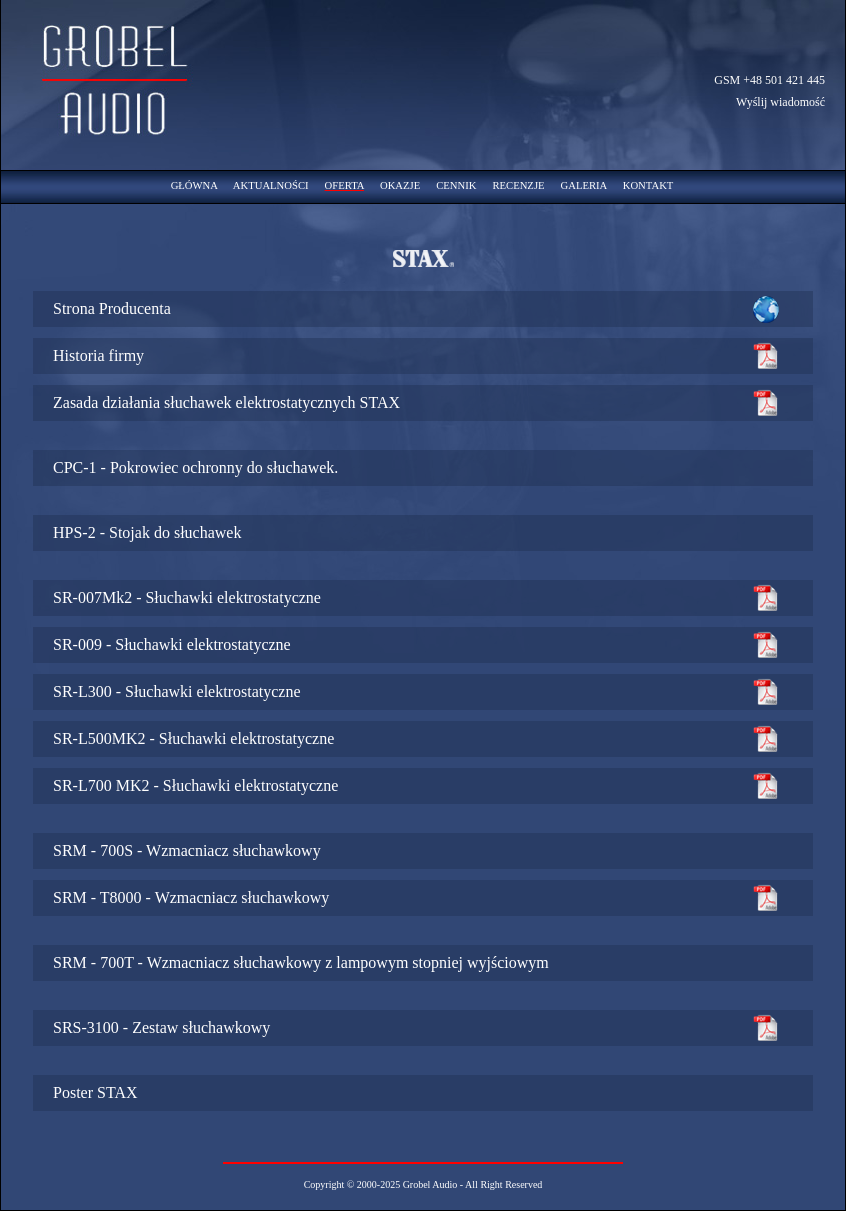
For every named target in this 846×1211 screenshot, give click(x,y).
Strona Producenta (112, 308)
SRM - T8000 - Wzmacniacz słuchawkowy (191, 897)
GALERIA (584, 185)
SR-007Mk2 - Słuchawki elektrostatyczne (187, 597)
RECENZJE (518, 185)
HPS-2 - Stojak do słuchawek (147, 532)
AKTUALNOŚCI (271, 185)
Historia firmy (98, 355)
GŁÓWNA (194, 185)
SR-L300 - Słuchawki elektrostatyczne (177, 691)
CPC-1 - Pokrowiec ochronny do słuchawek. (195, 467)
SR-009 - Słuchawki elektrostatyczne (172, 644)
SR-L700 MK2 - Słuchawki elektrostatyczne (195, 785)
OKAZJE (400, 185)
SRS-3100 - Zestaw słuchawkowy (161, 1027)
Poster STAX (95, 1092)
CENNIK (456, 185)
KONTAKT (648, 185)
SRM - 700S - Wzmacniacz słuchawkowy (187, 850)
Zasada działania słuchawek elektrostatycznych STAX (226, 402)
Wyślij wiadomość (780, 102)
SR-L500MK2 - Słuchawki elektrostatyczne (193, 738)
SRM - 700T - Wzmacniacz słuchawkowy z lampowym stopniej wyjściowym (301, 962)
